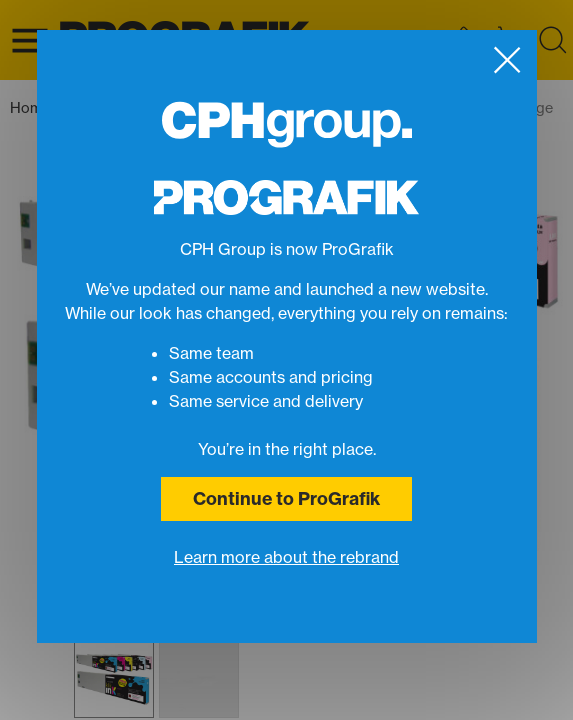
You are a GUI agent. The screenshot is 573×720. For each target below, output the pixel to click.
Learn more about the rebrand (286, 557)
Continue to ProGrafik (286, 498)
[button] (114, 678)
